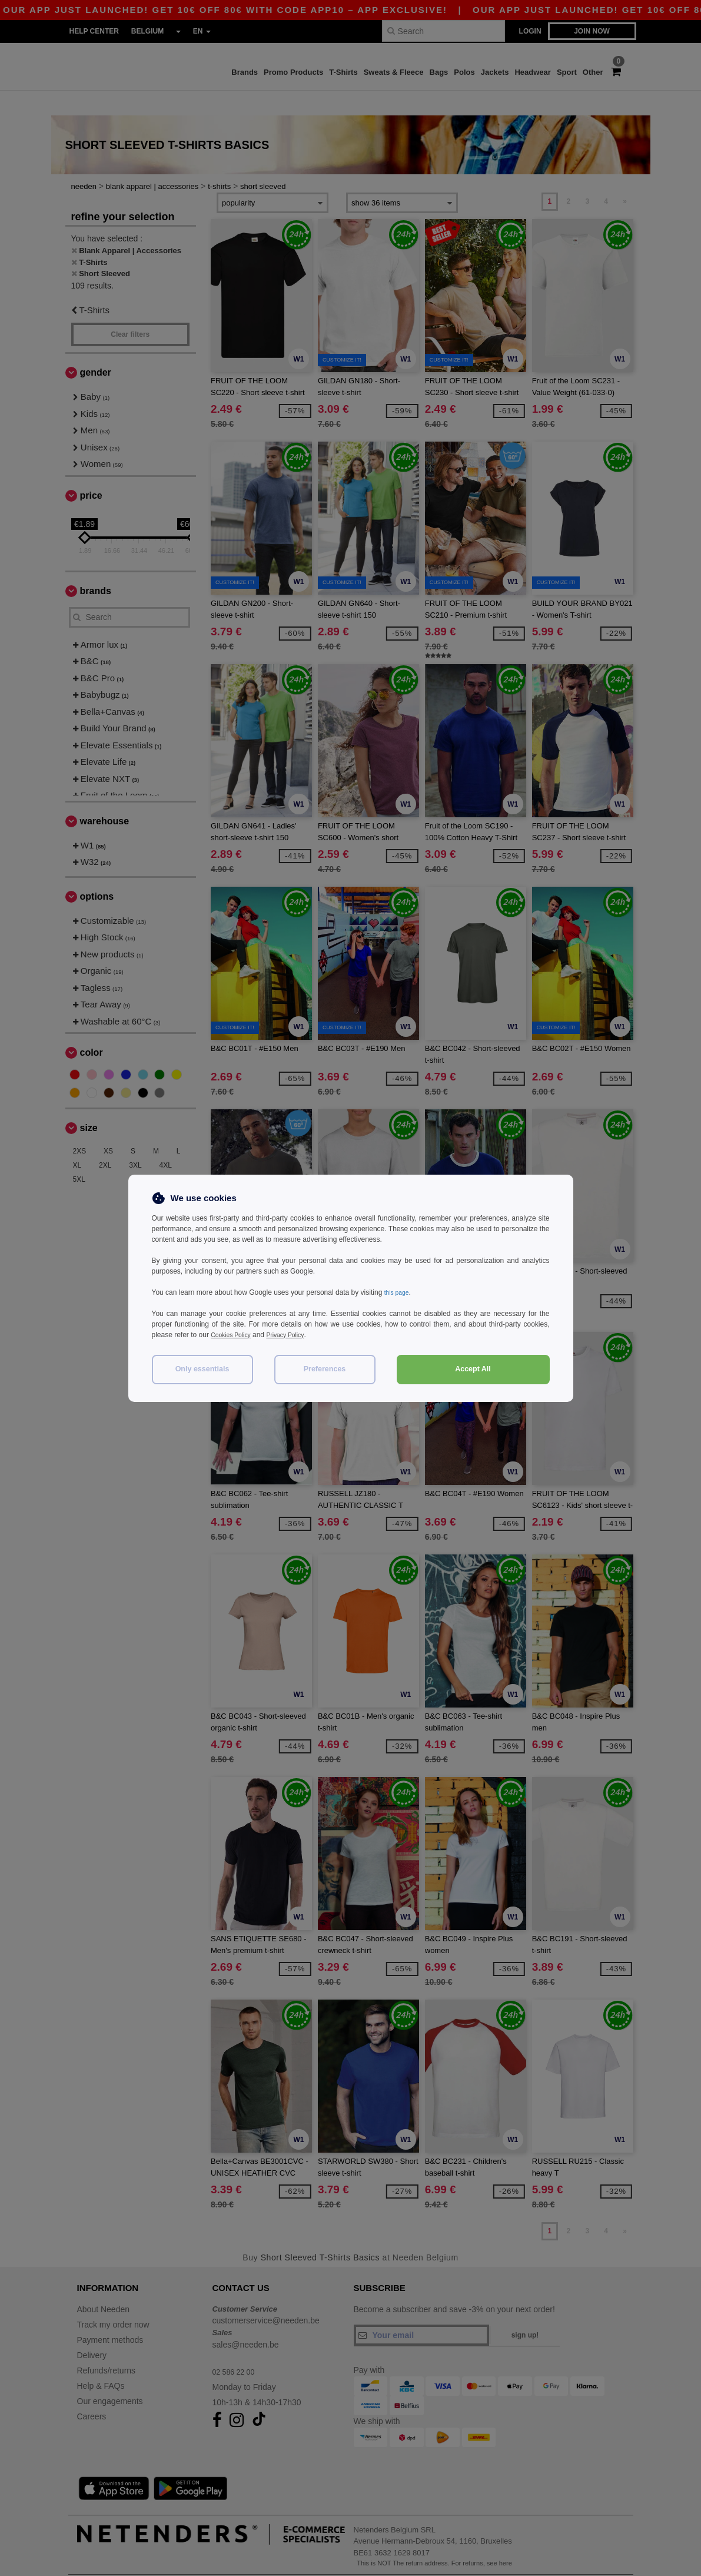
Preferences (325, 1369)
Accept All (473, 1369)
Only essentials (202, 1369)
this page (398, 1292)
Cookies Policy (234, 1335)
